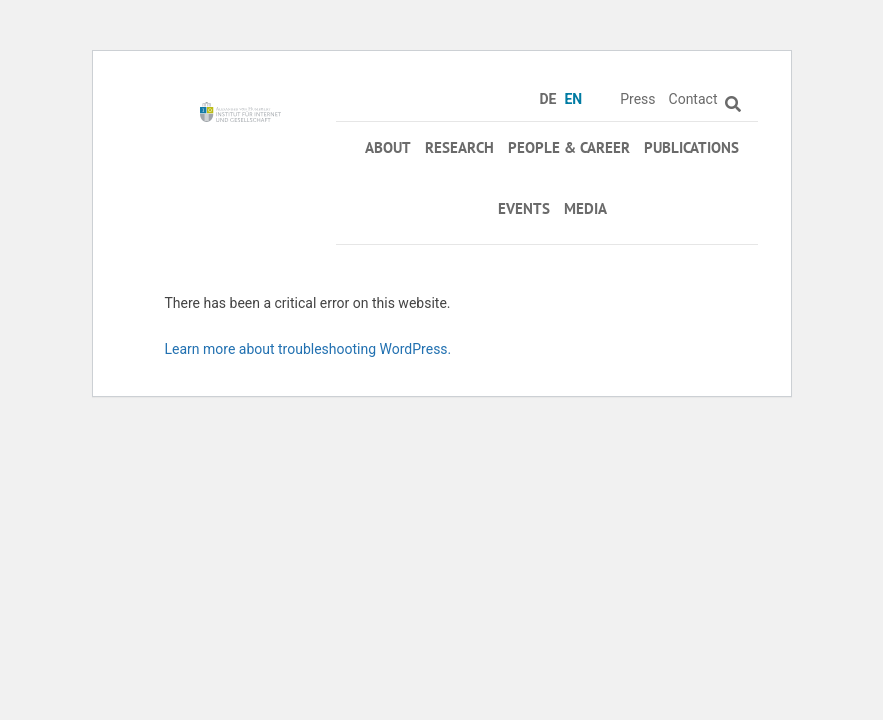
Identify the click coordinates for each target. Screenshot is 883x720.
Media (585, 208)
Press (637, 99)
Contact (693, 99)
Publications (691, 147)
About (388, 147)
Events (524, 208)
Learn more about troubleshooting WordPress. (308, 349)
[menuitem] (551, 99)
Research (459, 147)
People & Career (569, 147)
